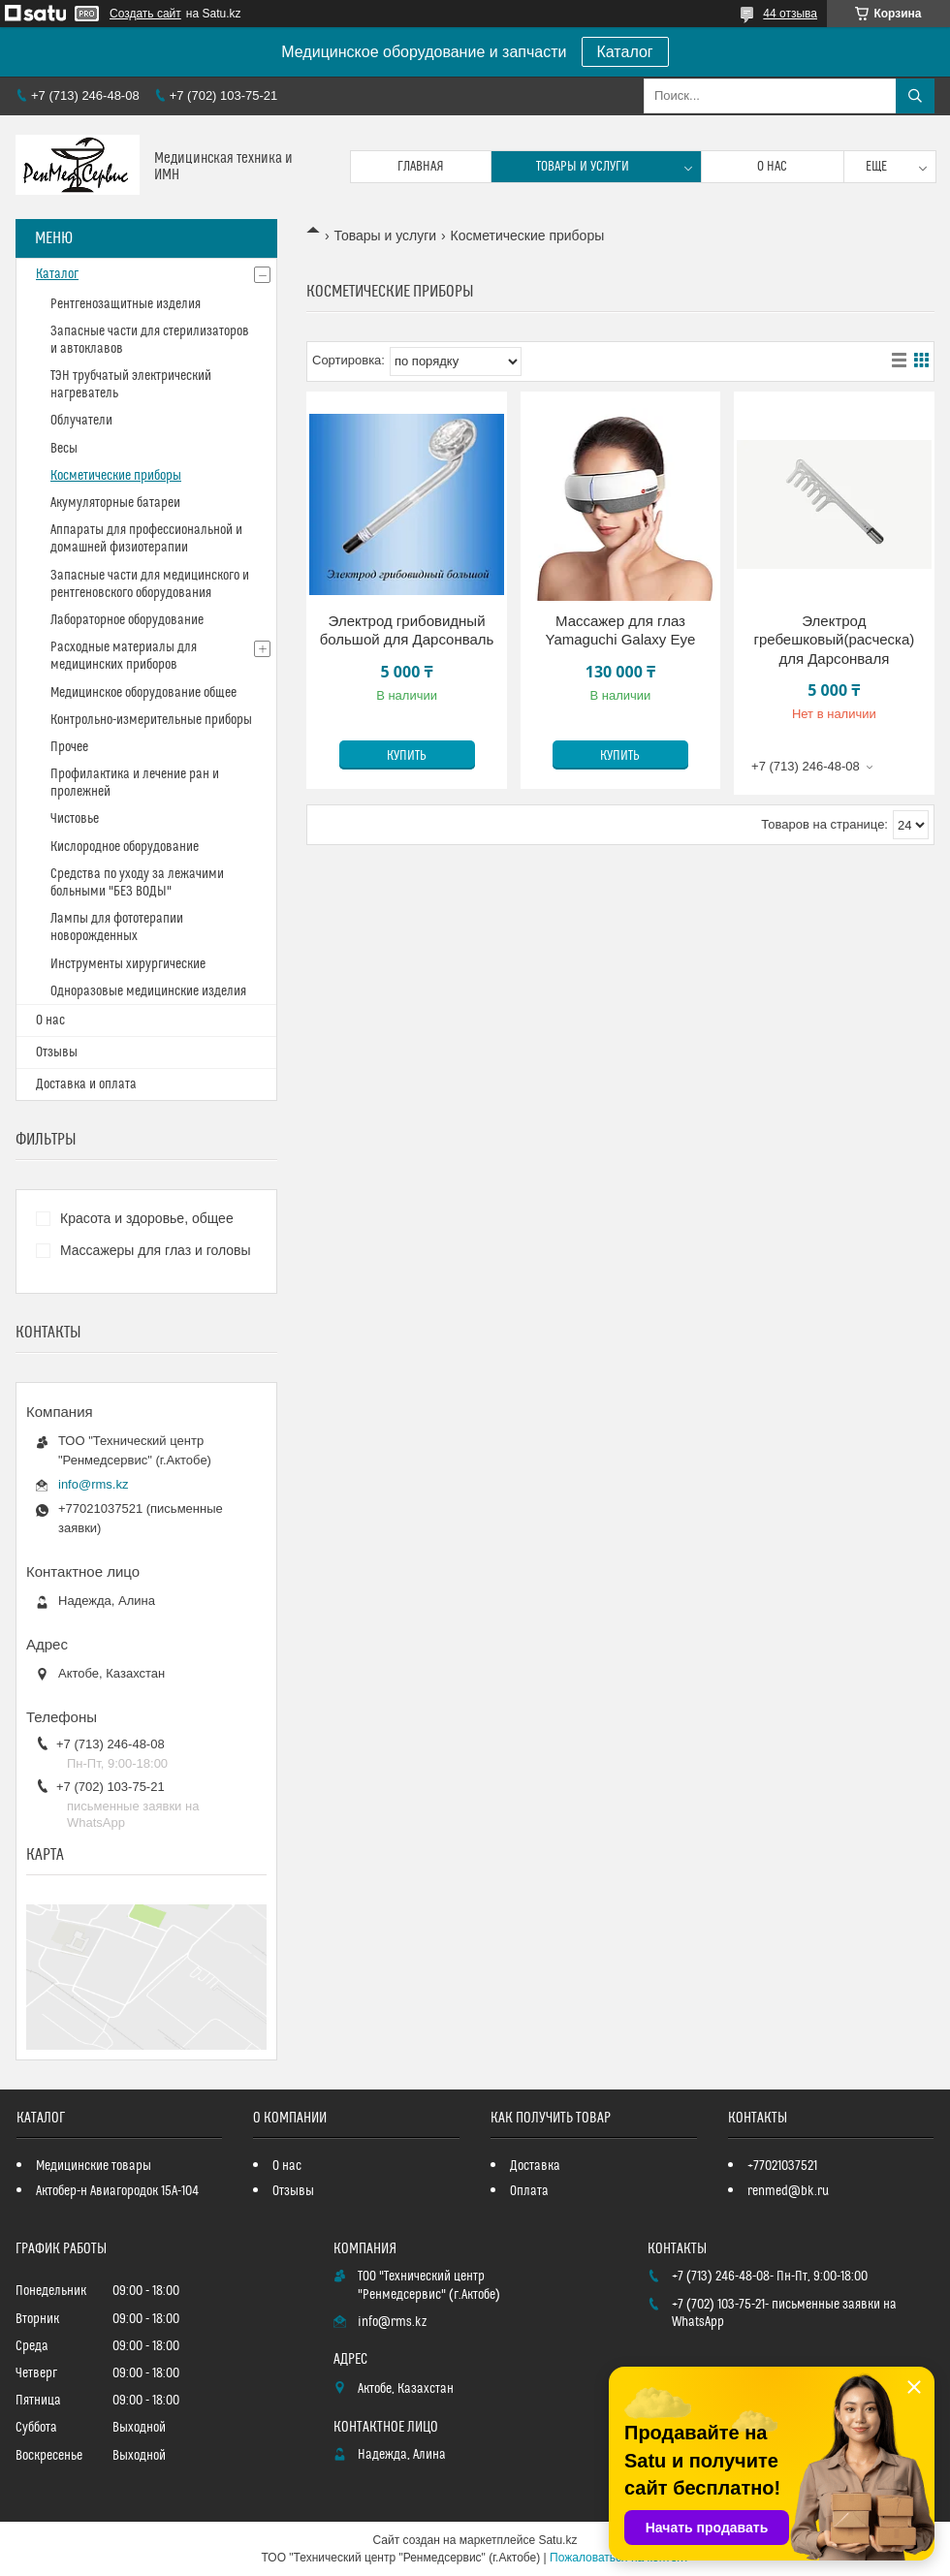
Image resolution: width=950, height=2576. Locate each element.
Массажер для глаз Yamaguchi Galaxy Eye (621, 630)
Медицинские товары (93, 2166)
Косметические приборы (115, 476)
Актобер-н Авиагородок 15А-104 (117, 2191)
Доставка (535, 2166)
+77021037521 (782, 2166)
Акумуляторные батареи (115, 503)
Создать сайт (145, 13)
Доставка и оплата (86, 1084)
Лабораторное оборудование (127, 620)
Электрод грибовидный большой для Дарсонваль (407, 630)
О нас (772, 166)
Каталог (625, 52)
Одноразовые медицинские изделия (148, 991)
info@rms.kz (93, 1484)
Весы (64, 448)
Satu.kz (557, 2540)
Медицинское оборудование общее (143, 693)
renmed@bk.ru (788, 2191)
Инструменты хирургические (128, 964)
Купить (407, 756)
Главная (420, 166)
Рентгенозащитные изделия (125, 304)
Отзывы (57, 1052)
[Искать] (915, 96)
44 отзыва (790, 13)
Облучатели (81, 420)
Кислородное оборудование (124, 847)
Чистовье (74, 819)
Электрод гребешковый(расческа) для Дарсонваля (833, 640)
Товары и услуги (582, 166)
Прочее (69, 747)
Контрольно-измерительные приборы (151, 720)
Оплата (529, 2191)
